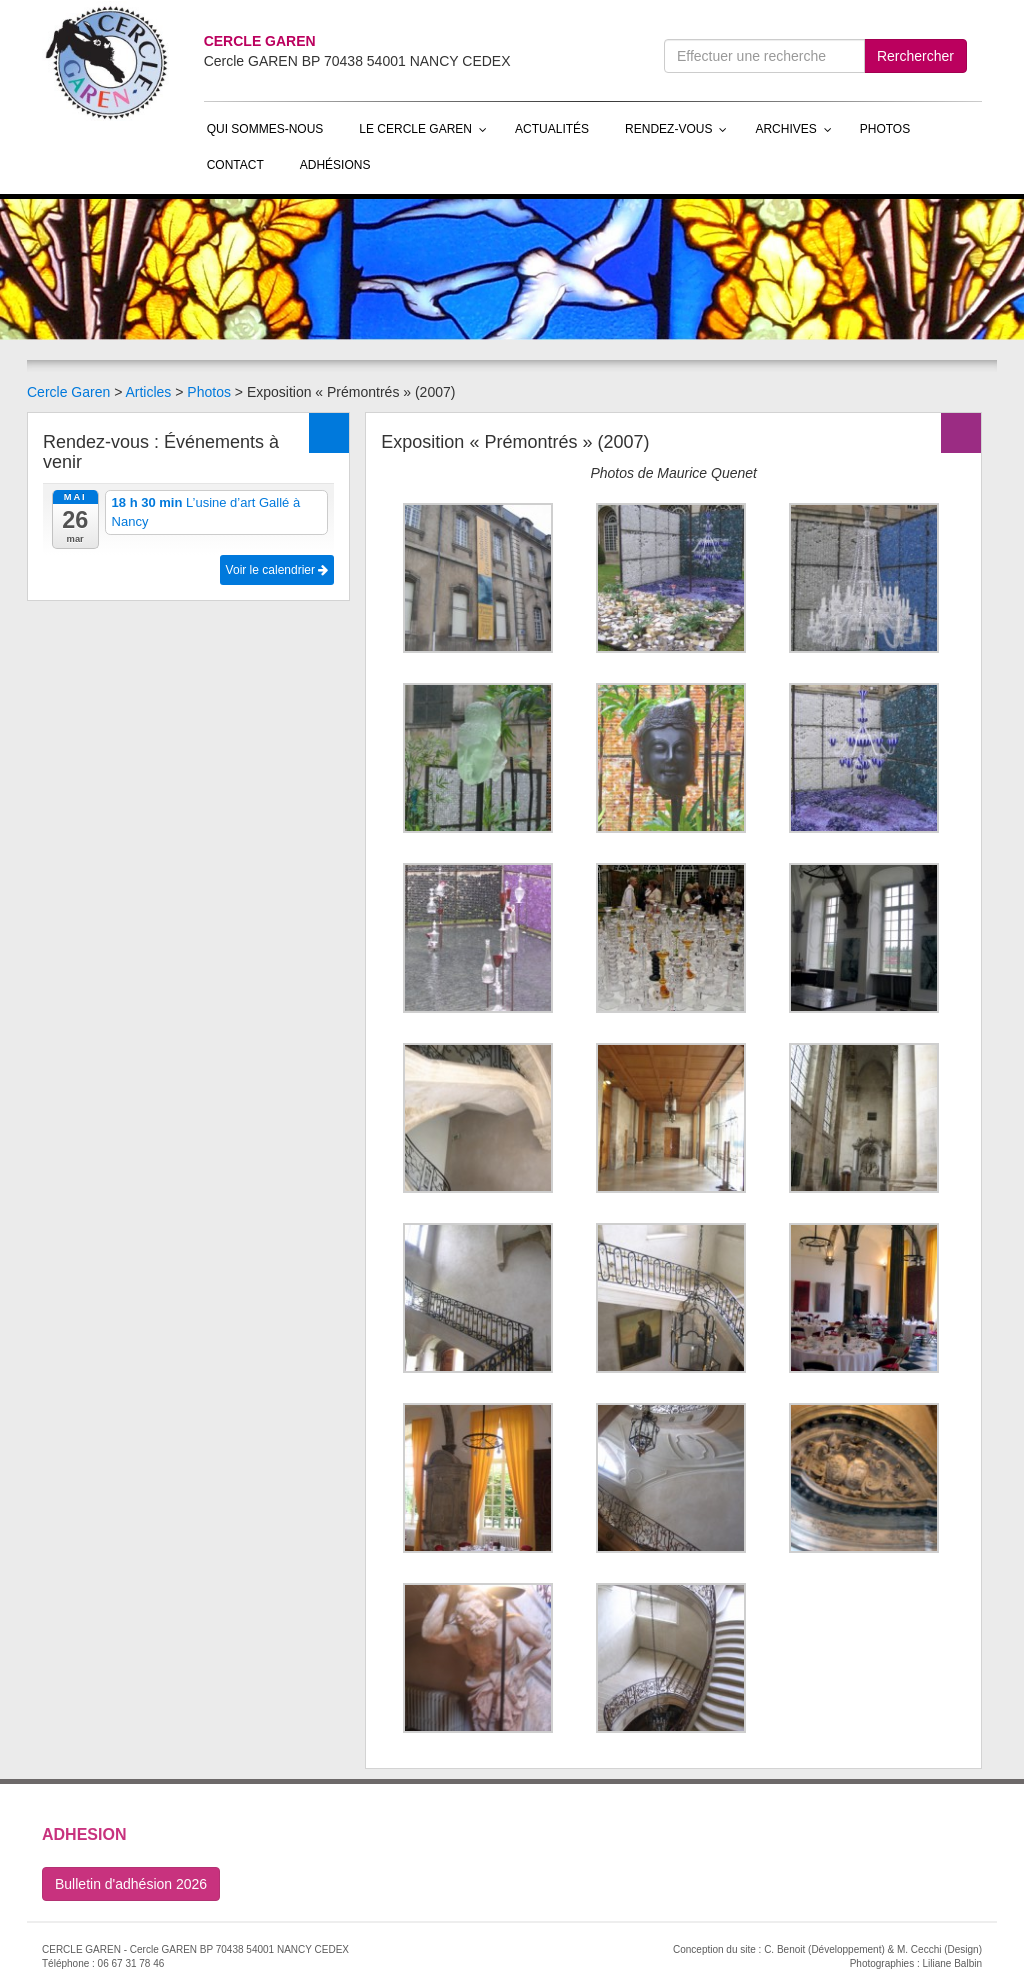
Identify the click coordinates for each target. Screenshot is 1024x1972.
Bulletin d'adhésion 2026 (131, 1884)
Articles (148, 392)
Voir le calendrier (277, 570)
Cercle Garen (68, 392)
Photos (209, 392)
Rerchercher (915, 56)
